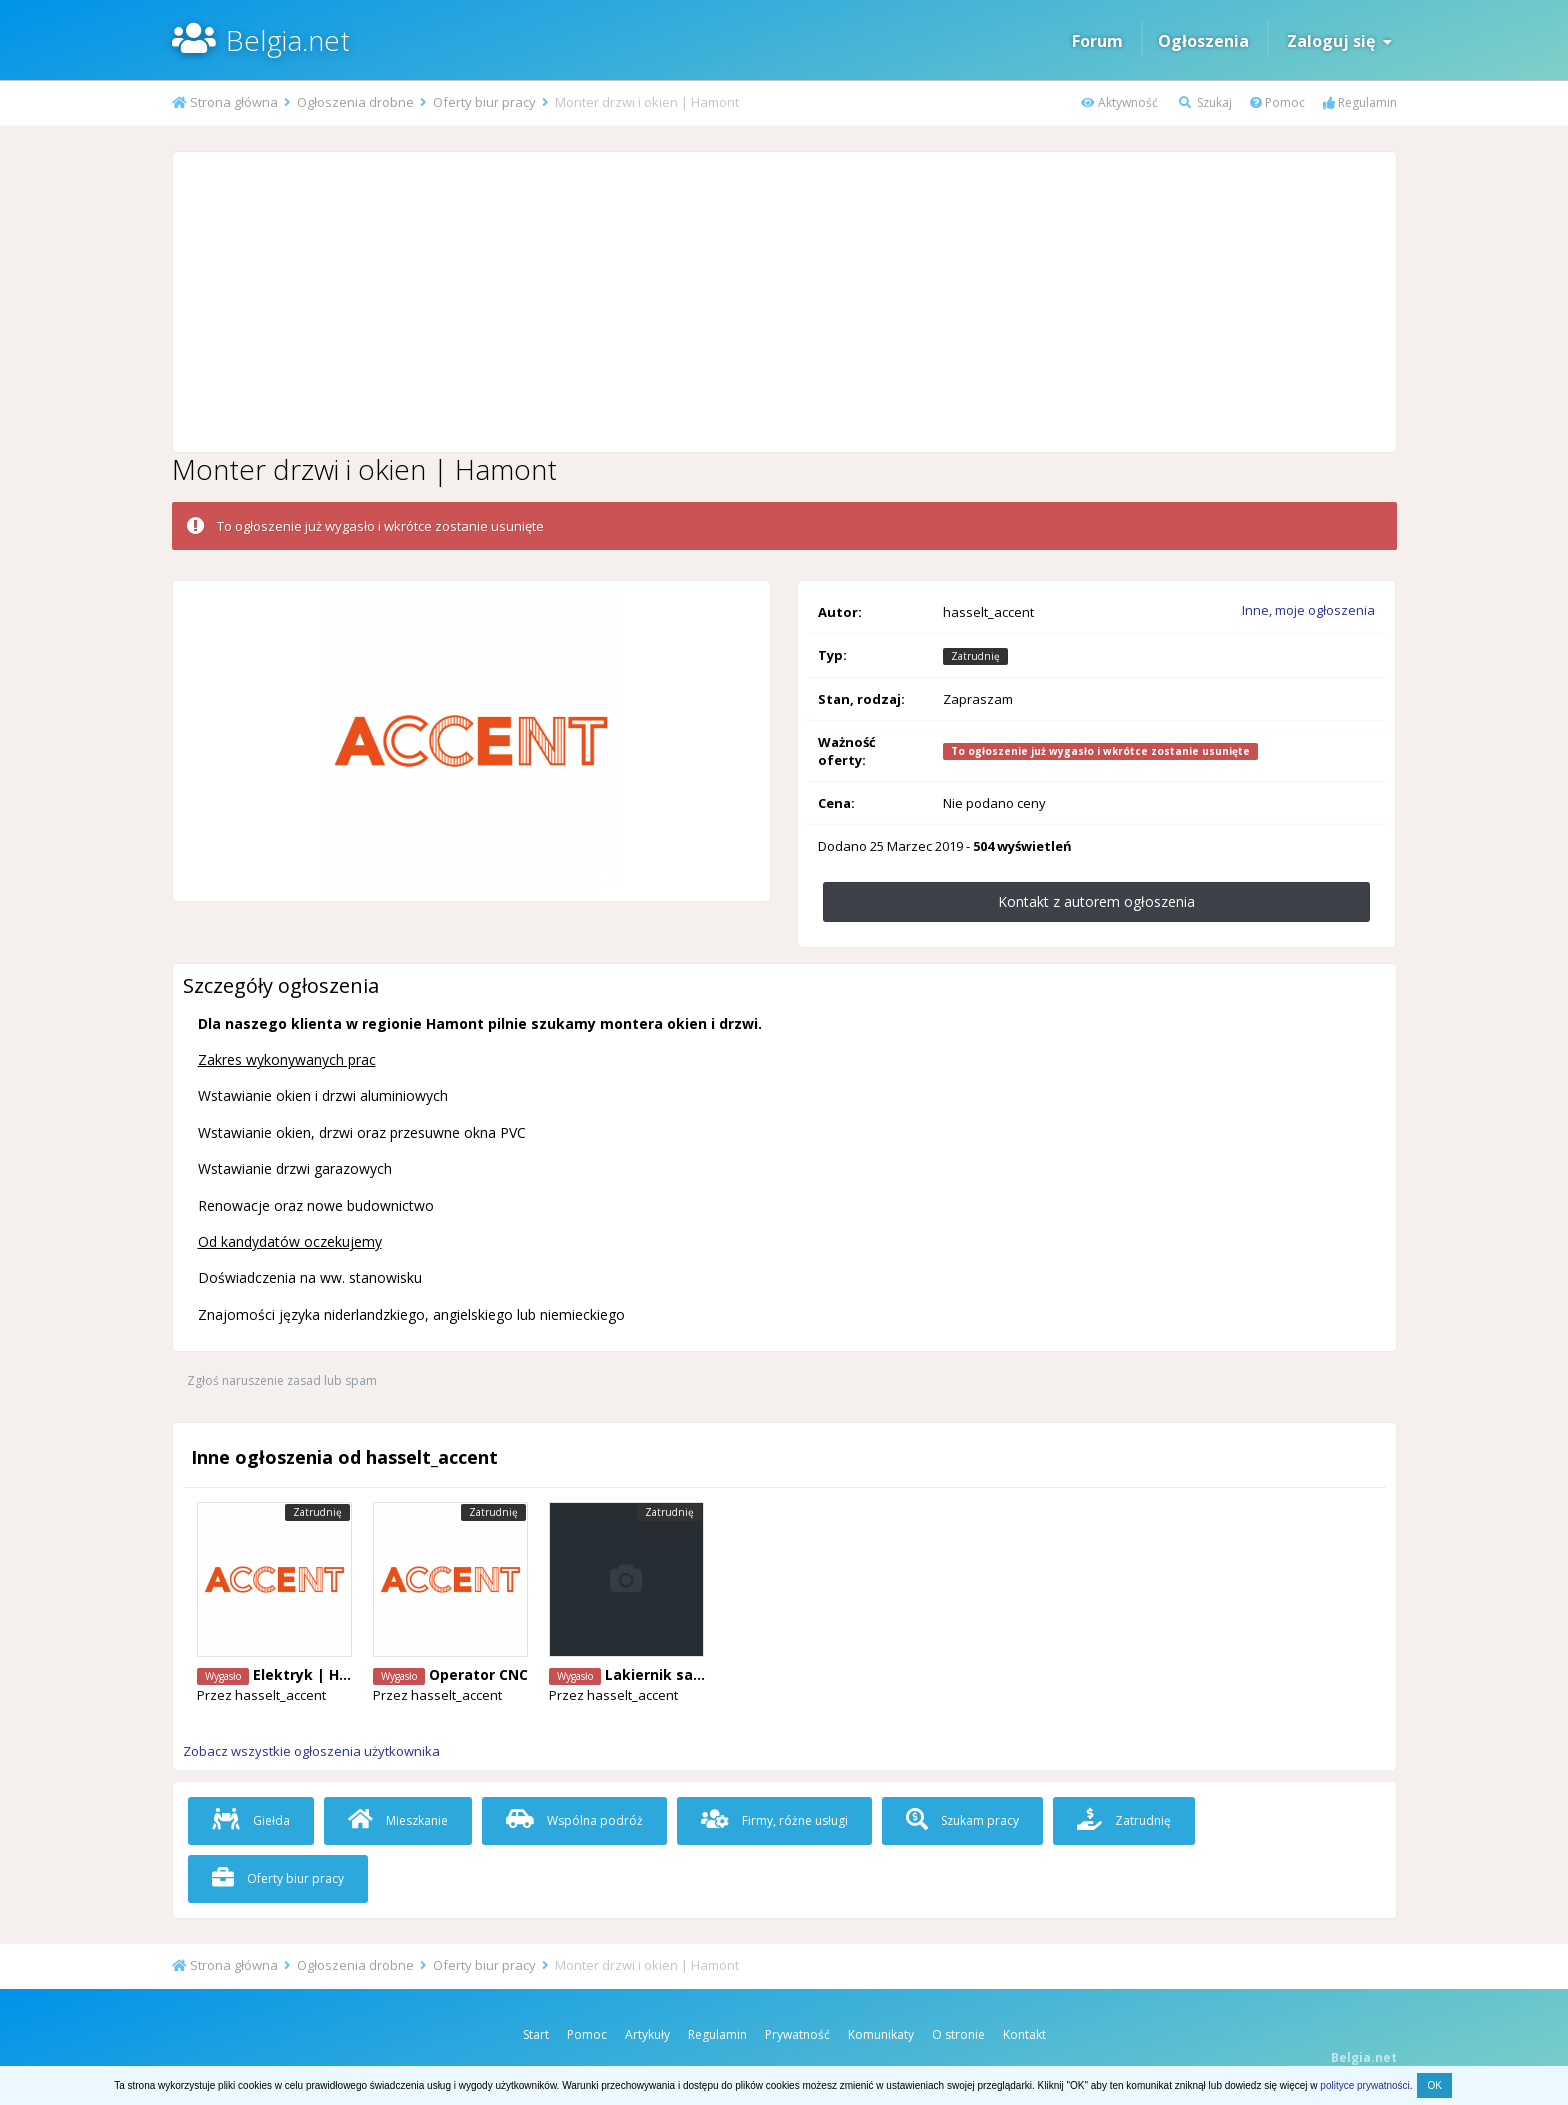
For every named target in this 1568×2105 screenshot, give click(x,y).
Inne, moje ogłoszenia (1308, 610)
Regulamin (1360, 102)
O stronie (958, 2034)
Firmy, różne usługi (774, 1820)
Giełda (251, 1820)
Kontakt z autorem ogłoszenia (1096, 901)
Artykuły (647, 2034)
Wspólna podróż (574, 1820)
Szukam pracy (962, 1820)
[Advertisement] (784, 302)
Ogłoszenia (1203, 41)
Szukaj (1205, 102)
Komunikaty (881, 2034)
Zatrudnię (1124, 1820)
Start (536, 2034)
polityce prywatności (1364, 2085)
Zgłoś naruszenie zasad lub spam (282, 1380)
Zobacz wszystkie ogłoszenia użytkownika (311, 1751)
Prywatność (797, 2034)
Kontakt (1024, 2034)
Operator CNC (478, 1674)
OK (1434, 2085)
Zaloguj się (1339, 41)
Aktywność (1119, 102)
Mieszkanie (398, 1820)
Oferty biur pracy (278, 1878)
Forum (1097, 41)
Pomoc (1277, 102)
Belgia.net (288, 40)
